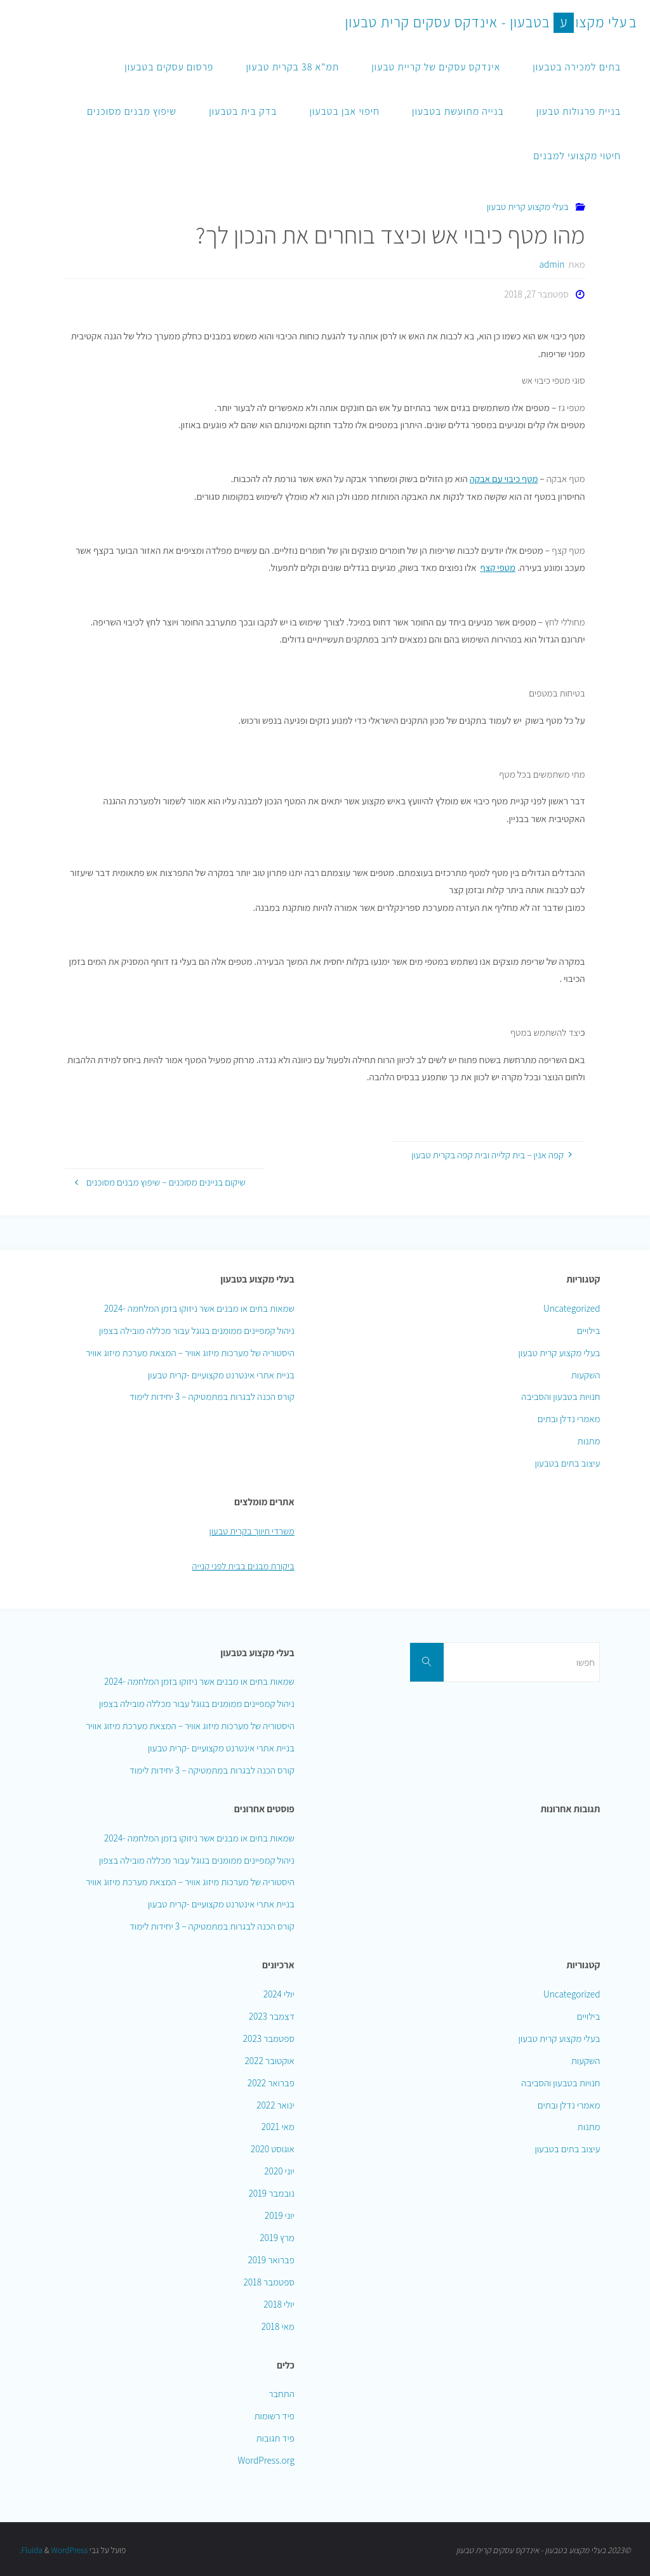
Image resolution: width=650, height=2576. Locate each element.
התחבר (282, 2392)
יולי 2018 (279, 2303)
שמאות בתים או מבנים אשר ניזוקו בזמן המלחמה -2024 (199, 1307)
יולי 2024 (279, 1993)
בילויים (588, 1329)
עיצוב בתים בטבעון (567, 1462)
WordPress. (54, 2548)
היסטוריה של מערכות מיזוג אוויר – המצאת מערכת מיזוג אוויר (190, 1351)
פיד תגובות (275, 2437)
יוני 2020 (279, 2170)
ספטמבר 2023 (269, 2036)
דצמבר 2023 (272, 2015)
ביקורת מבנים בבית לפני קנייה (242, 1565)
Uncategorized (571, 1307)
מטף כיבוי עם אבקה (503, 478)
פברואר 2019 (271, 2258)
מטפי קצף (497, 567)
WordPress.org (265, 2459)
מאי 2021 (278, 2125)
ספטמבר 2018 (268, 2281)
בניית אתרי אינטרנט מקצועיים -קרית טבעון (221, 1374)
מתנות (589, 1440)
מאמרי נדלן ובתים (569, 1418)
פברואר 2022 (271, 2081)
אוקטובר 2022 (269, 2059)
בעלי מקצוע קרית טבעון (528, 206)
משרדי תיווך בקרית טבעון (251, 1530)
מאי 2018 (278, 2325)
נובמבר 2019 (271, 2192)
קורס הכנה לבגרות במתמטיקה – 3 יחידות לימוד (212, 1396)
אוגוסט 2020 (273, 2147)
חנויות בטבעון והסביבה (560, 1396)
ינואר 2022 (275, 2103)
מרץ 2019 (277, 2236)
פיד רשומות (274, 2415)
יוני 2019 (280, 2214)
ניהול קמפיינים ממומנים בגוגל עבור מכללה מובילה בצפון (197, 1329)
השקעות (585, 1374)
